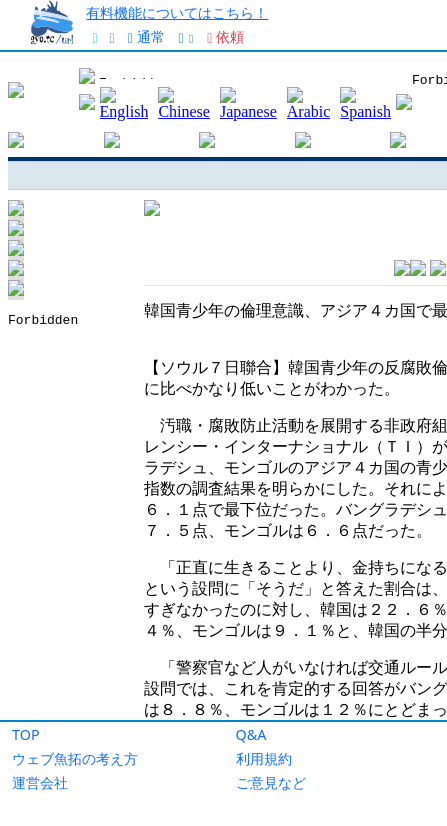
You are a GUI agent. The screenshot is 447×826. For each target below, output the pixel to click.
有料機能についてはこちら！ (177, 12)
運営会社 (40, 782)
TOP (26, 734)
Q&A (251, 734)
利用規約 (264, 758)
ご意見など (271, 782)
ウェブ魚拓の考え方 (75, 758)
